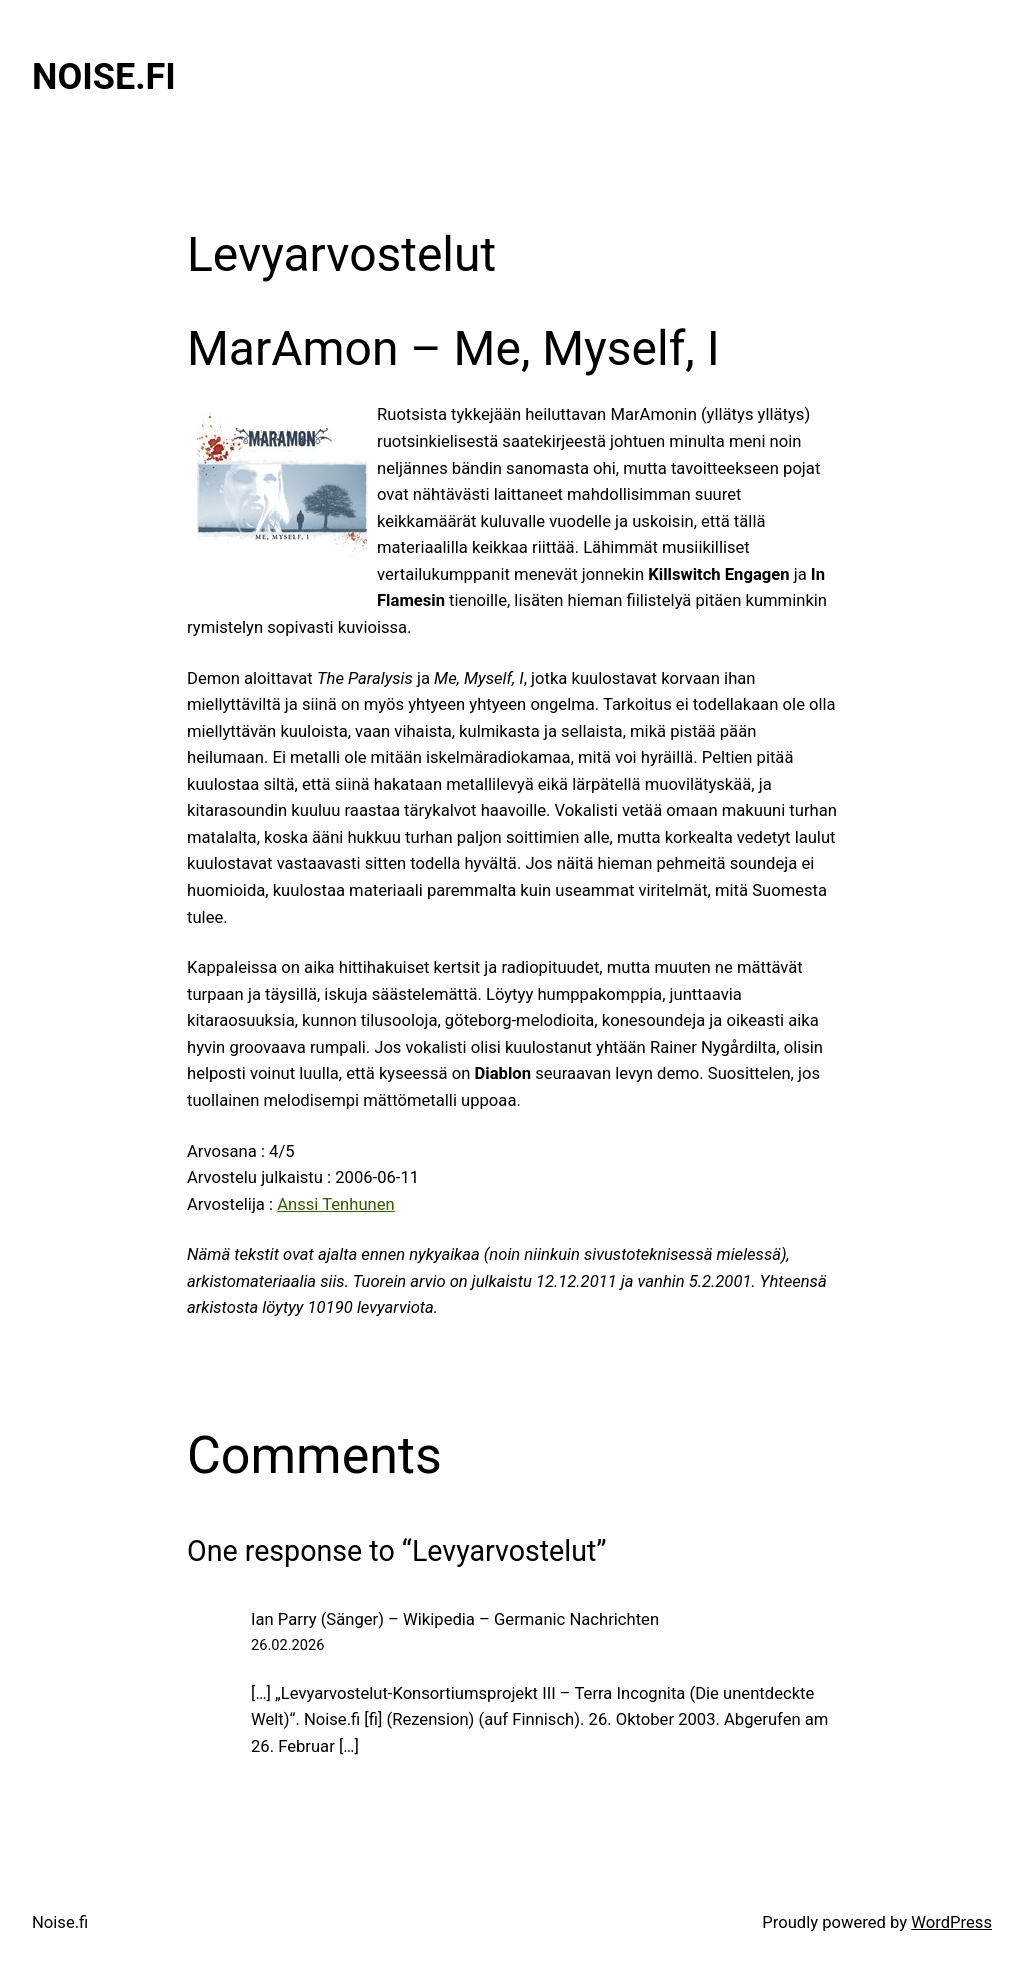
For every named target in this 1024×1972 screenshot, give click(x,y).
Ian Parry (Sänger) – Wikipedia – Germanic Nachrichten (455, 1619)
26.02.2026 (287, 1645)
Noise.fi (104, 77)
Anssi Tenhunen (336, 1204)
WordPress (951, 1922)
